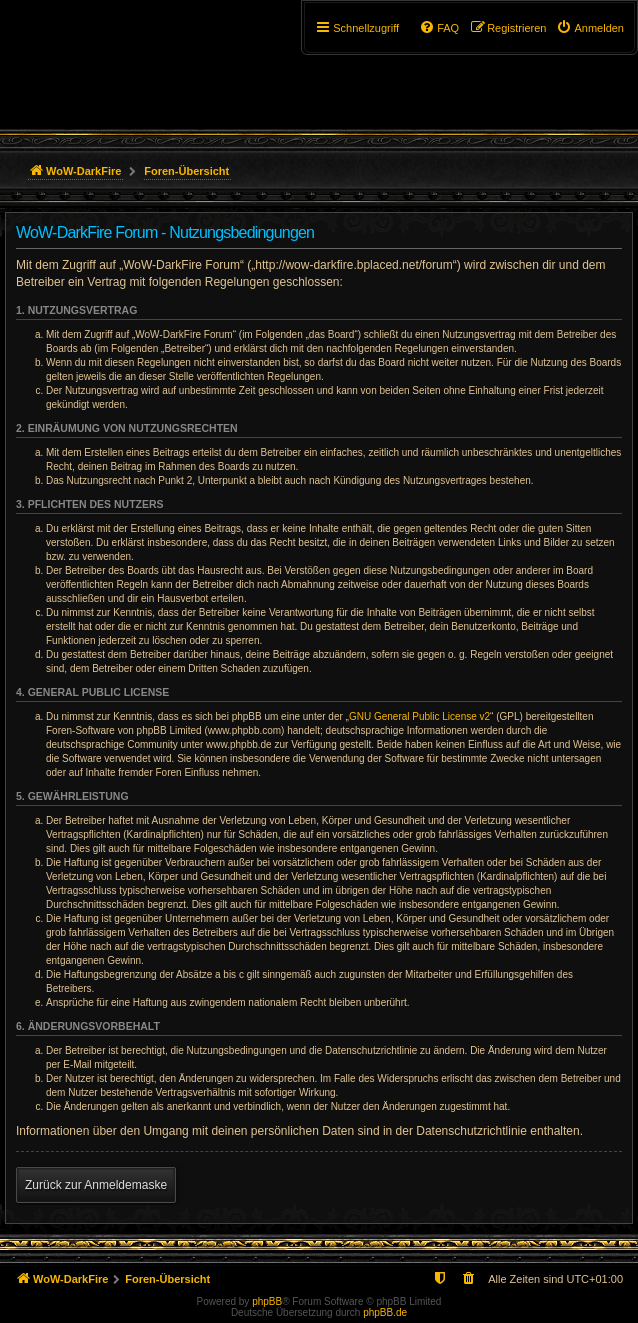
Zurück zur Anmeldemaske (96, 1185)
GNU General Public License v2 (419, 716)
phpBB (267, 1301)
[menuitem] (590, 28)
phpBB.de (385, 1312)
